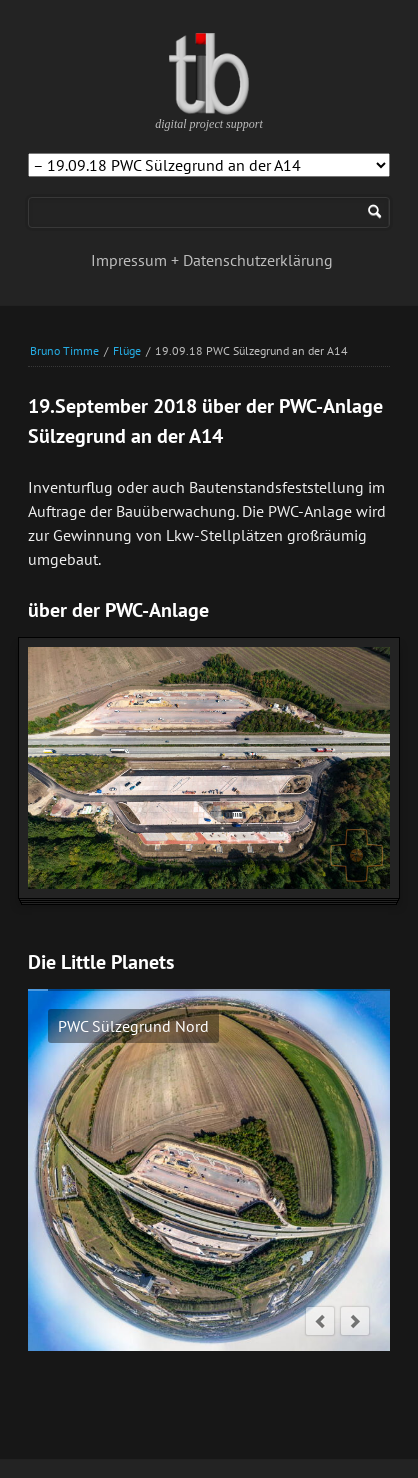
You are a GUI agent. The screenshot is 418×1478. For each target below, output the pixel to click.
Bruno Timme (64, 350)
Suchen (374, 212)
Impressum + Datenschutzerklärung (212, 260)
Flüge (127, 350)
